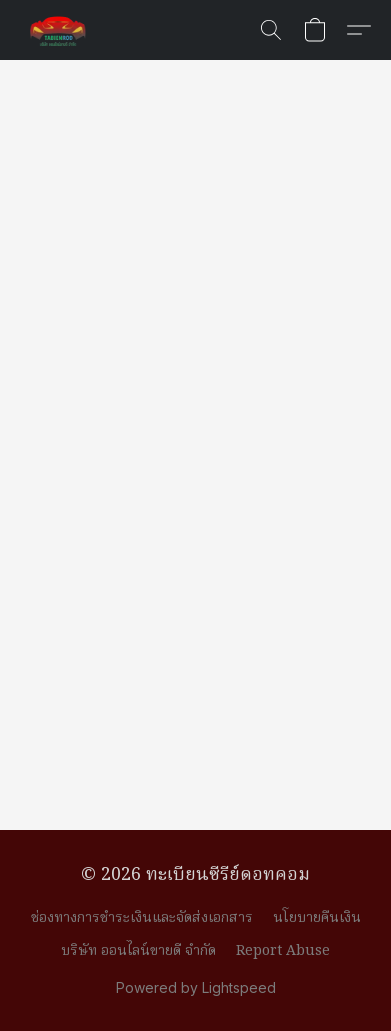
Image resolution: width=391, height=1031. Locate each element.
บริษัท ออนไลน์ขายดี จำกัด (138, 951)
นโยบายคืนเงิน (317, 918)
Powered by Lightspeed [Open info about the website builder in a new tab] (196, 987)
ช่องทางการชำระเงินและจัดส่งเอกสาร (142, 918)
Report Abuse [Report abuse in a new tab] (283, 951)
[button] (60, 30)
